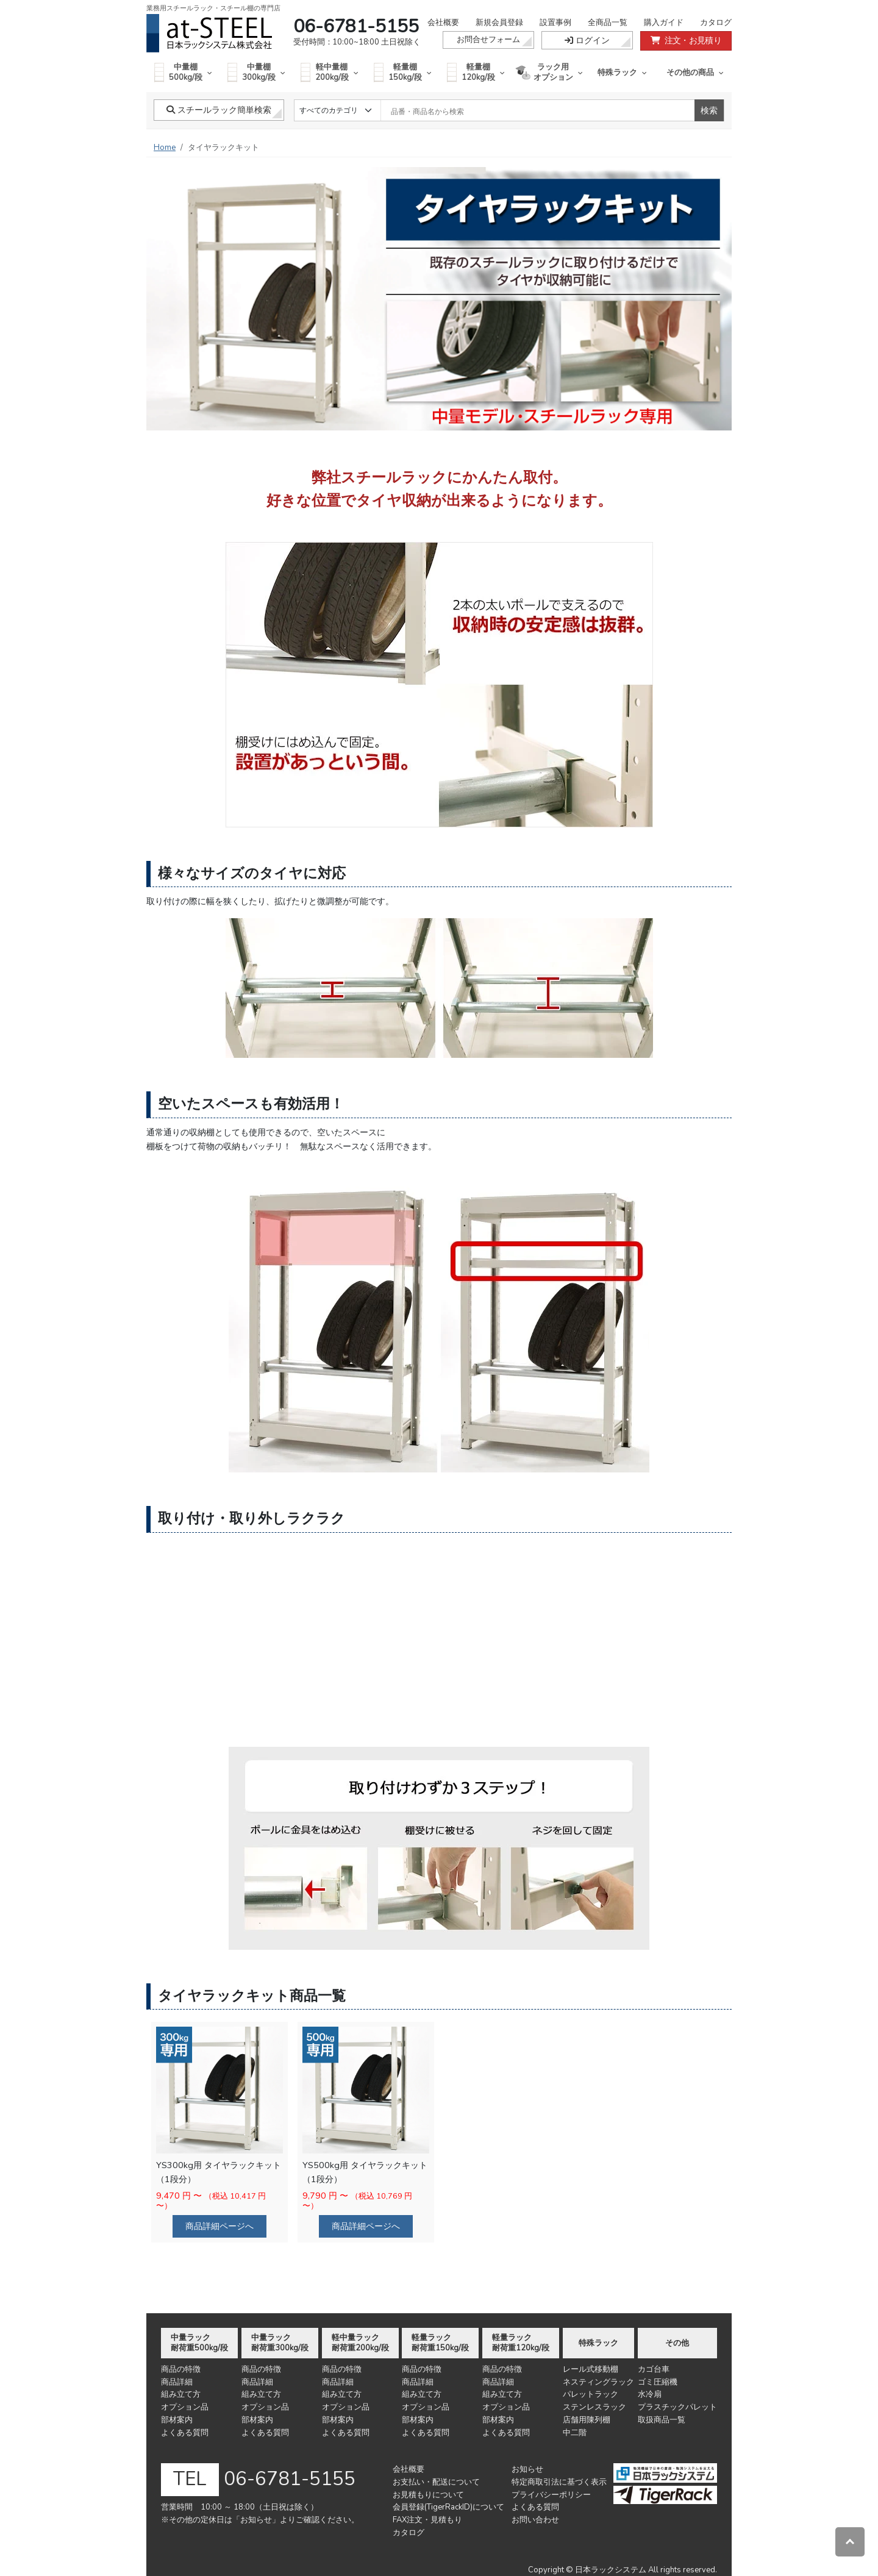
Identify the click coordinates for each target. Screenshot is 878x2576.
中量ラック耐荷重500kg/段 (199, 2343)
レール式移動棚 (590, 2369)
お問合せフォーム (488, 39)
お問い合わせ (535, 2519)
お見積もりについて (428, 2494)
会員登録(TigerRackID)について (448, 2507)
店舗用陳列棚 (586, 2419)
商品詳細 (177, 2382)
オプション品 (185, 2407)
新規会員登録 (499, 22)
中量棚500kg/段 (183, 72)
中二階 (575, 2432)
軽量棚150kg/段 (403, 72)
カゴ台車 (653, 2369)
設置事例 (555, 22)
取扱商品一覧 (661, 2419)
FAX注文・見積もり (427, 2519)
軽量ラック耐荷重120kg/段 (520, 2343)
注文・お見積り (686, 40)
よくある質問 (185, 2432)
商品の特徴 (181, 2369)
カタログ (716, 22)
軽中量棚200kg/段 (330, 72)
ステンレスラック (594, 2407)
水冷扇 (650, 2394)
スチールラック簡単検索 (218, 110)
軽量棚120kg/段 (476, 72)
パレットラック (590, 2394)
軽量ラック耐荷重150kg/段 (440, 2343)
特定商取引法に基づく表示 (559, 2482)
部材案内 (177, 2419)
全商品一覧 (607, 22)
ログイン (587, 40)
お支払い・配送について (436, 2482)
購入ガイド (663, 22)
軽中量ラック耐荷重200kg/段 (360, 2343)
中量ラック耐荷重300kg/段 (280, 2343)
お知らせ (527, 2469)
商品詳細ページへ (219, 2226)
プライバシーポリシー (551, 2494)
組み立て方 (181, 2394)
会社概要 (443, 22)
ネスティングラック (598, 2382)
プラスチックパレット (677, 2407)
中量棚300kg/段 (256, 72)
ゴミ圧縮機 (657, 2382)
